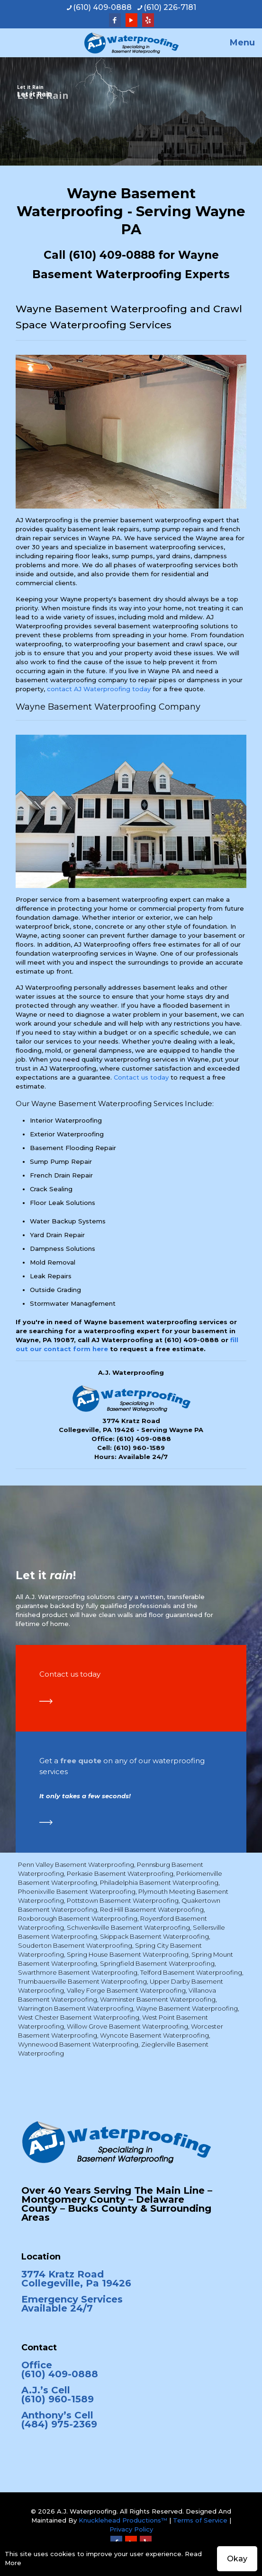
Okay (237, 2558)
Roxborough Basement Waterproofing (77, 1918)
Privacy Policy (131, 2529)
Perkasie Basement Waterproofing (120, 1873)
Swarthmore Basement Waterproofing (77, 1972)
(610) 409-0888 (112, 255)
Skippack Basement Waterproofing (154, 1936)
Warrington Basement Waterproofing (75, 2008)
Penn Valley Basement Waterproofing (76, 1864)
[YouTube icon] (131, 20)
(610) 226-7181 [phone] (170, 7)
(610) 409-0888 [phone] (102, 7)
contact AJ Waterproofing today (99, 689)
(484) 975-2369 (59, 2424)
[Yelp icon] (148, 20)
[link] (46, 1701)
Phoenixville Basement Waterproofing (77, 1891)
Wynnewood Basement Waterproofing (78, 2044)
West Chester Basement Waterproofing (78, 2017)
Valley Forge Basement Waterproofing (126, 1990)
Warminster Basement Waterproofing (158, 1999)
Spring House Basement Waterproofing (128, 1954)
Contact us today (141, 1077)
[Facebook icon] (115, 20)
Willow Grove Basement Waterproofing (127, 2026)
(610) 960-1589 (139, 1447)
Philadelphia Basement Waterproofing (159, 1882)
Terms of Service (200, 2520)
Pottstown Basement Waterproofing (123, 1900)
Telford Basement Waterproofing (191, 1972)
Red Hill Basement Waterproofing (152, 1909)
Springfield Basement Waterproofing (157, 1963)
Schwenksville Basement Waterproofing (128, 1927)
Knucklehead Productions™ (123, 2520)
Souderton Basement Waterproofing (75, 1945)
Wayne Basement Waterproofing (187, 2008)
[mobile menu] (249, 43)
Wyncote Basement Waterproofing (154, 2035)
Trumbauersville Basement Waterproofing (82, 1981)
